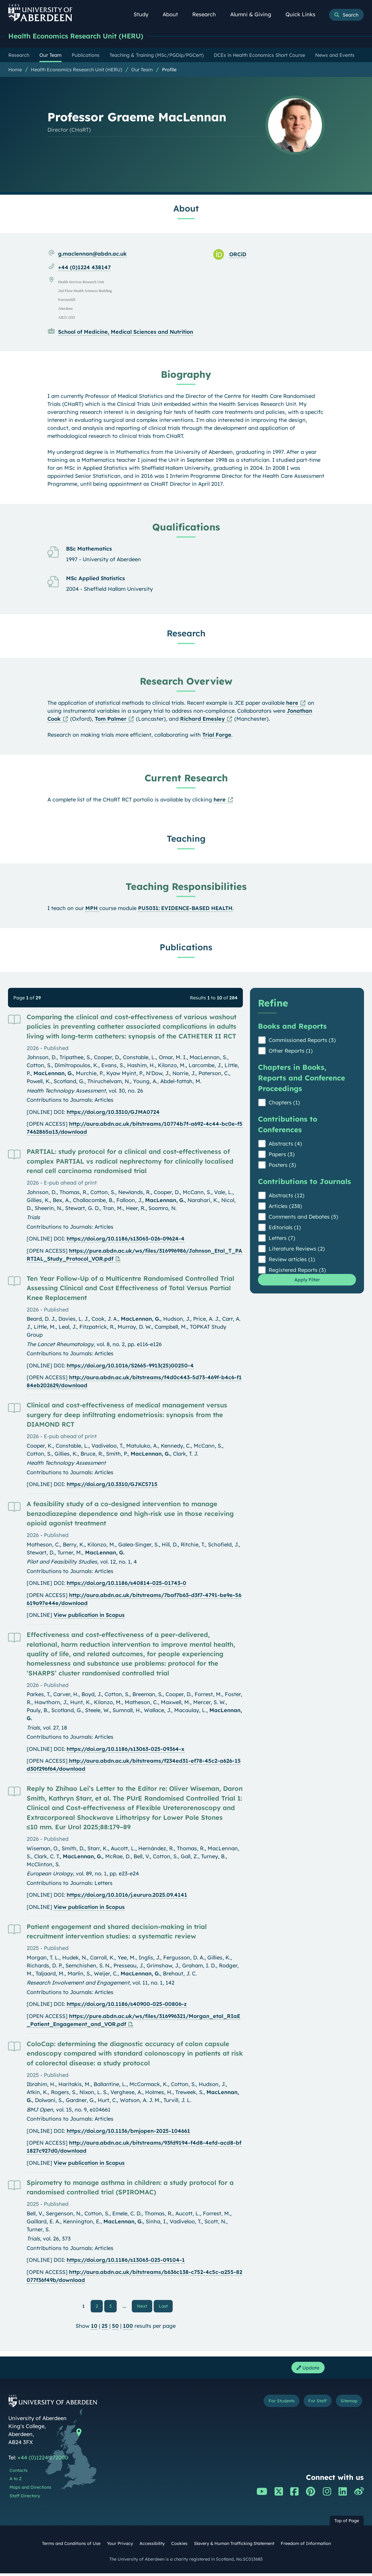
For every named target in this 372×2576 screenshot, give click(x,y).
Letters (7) (282, 1238)
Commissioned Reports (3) (302, 1040)
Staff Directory (24, 2498)
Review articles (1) (292, 1259)
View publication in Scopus (89, 1615)
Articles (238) (285, 1206)
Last (164, 2306)
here (292, 703)
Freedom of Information (306, 2546)
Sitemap (345, 2405)
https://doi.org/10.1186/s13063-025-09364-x (126, 1749)
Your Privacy (120, 2546)
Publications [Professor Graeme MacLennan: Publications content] (186, 947)
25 (105, 2327)
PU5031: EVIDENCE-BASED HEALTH (185, 908)
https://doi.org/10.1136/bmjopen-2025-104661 (128, 2131)
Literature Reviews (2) (297, 1249)
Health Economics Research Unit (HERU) (84, 36)
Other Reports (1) (291, 1051)
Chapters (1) (284, 1103)
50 (115, 2327)
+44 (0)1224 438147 (84, 267)
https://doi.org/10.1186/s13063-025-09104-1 (126, 2260)
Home (15, 70)
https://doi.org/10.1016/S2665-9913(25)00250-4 (130, 1366)
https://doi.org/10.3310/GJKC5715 (112, 1484)
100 (128, 2327)
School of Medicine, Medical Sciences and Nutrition (125, 332)
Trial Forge (216, 735)
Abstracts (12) (286, 1196)
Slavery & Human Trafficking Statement (234, 2546)
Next (144, 2306)
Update (306, 2370)
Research (207, 14)
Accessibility (152, 2546)
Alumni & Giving (254, 14)
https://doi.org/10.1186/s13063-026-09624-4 (126, 1239)
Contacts (18, 2473)
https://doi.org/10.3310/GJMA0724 (113, 1112)
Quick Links (304, 14)
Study (144, 14)
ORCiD (237, 254)
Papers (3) (282, 1154)
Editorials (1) (285, 1228)
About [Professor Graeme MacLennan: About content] (186, 209)
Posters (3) (282, 1165)
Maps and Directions (30, 2490)
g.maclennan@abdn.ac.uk (92, 254)
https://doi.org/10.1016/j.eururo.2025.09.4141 (127, 1895)
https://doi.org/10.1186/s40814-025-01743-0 (126, 1583)
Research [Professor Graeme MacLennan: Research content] (186, 633)
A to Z (15, 2482)
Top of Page (346, 2523)
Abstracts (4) (285, 1144)
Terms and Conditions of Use (71, 2546)
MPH (92, 908)
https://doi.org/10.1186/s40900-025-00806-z (127, 2004)
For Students (264, 2405)
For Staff (307, 2405)
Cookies (179, 2546)
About (174, 14)
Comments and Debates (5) (303, 1217)
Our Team (142, 70)
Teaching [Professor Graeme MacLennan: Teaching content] (186, 839)
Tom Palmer (110, 719)
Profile (169, 70)
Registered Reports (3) (297, 1270)
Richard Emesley (202, 719)
